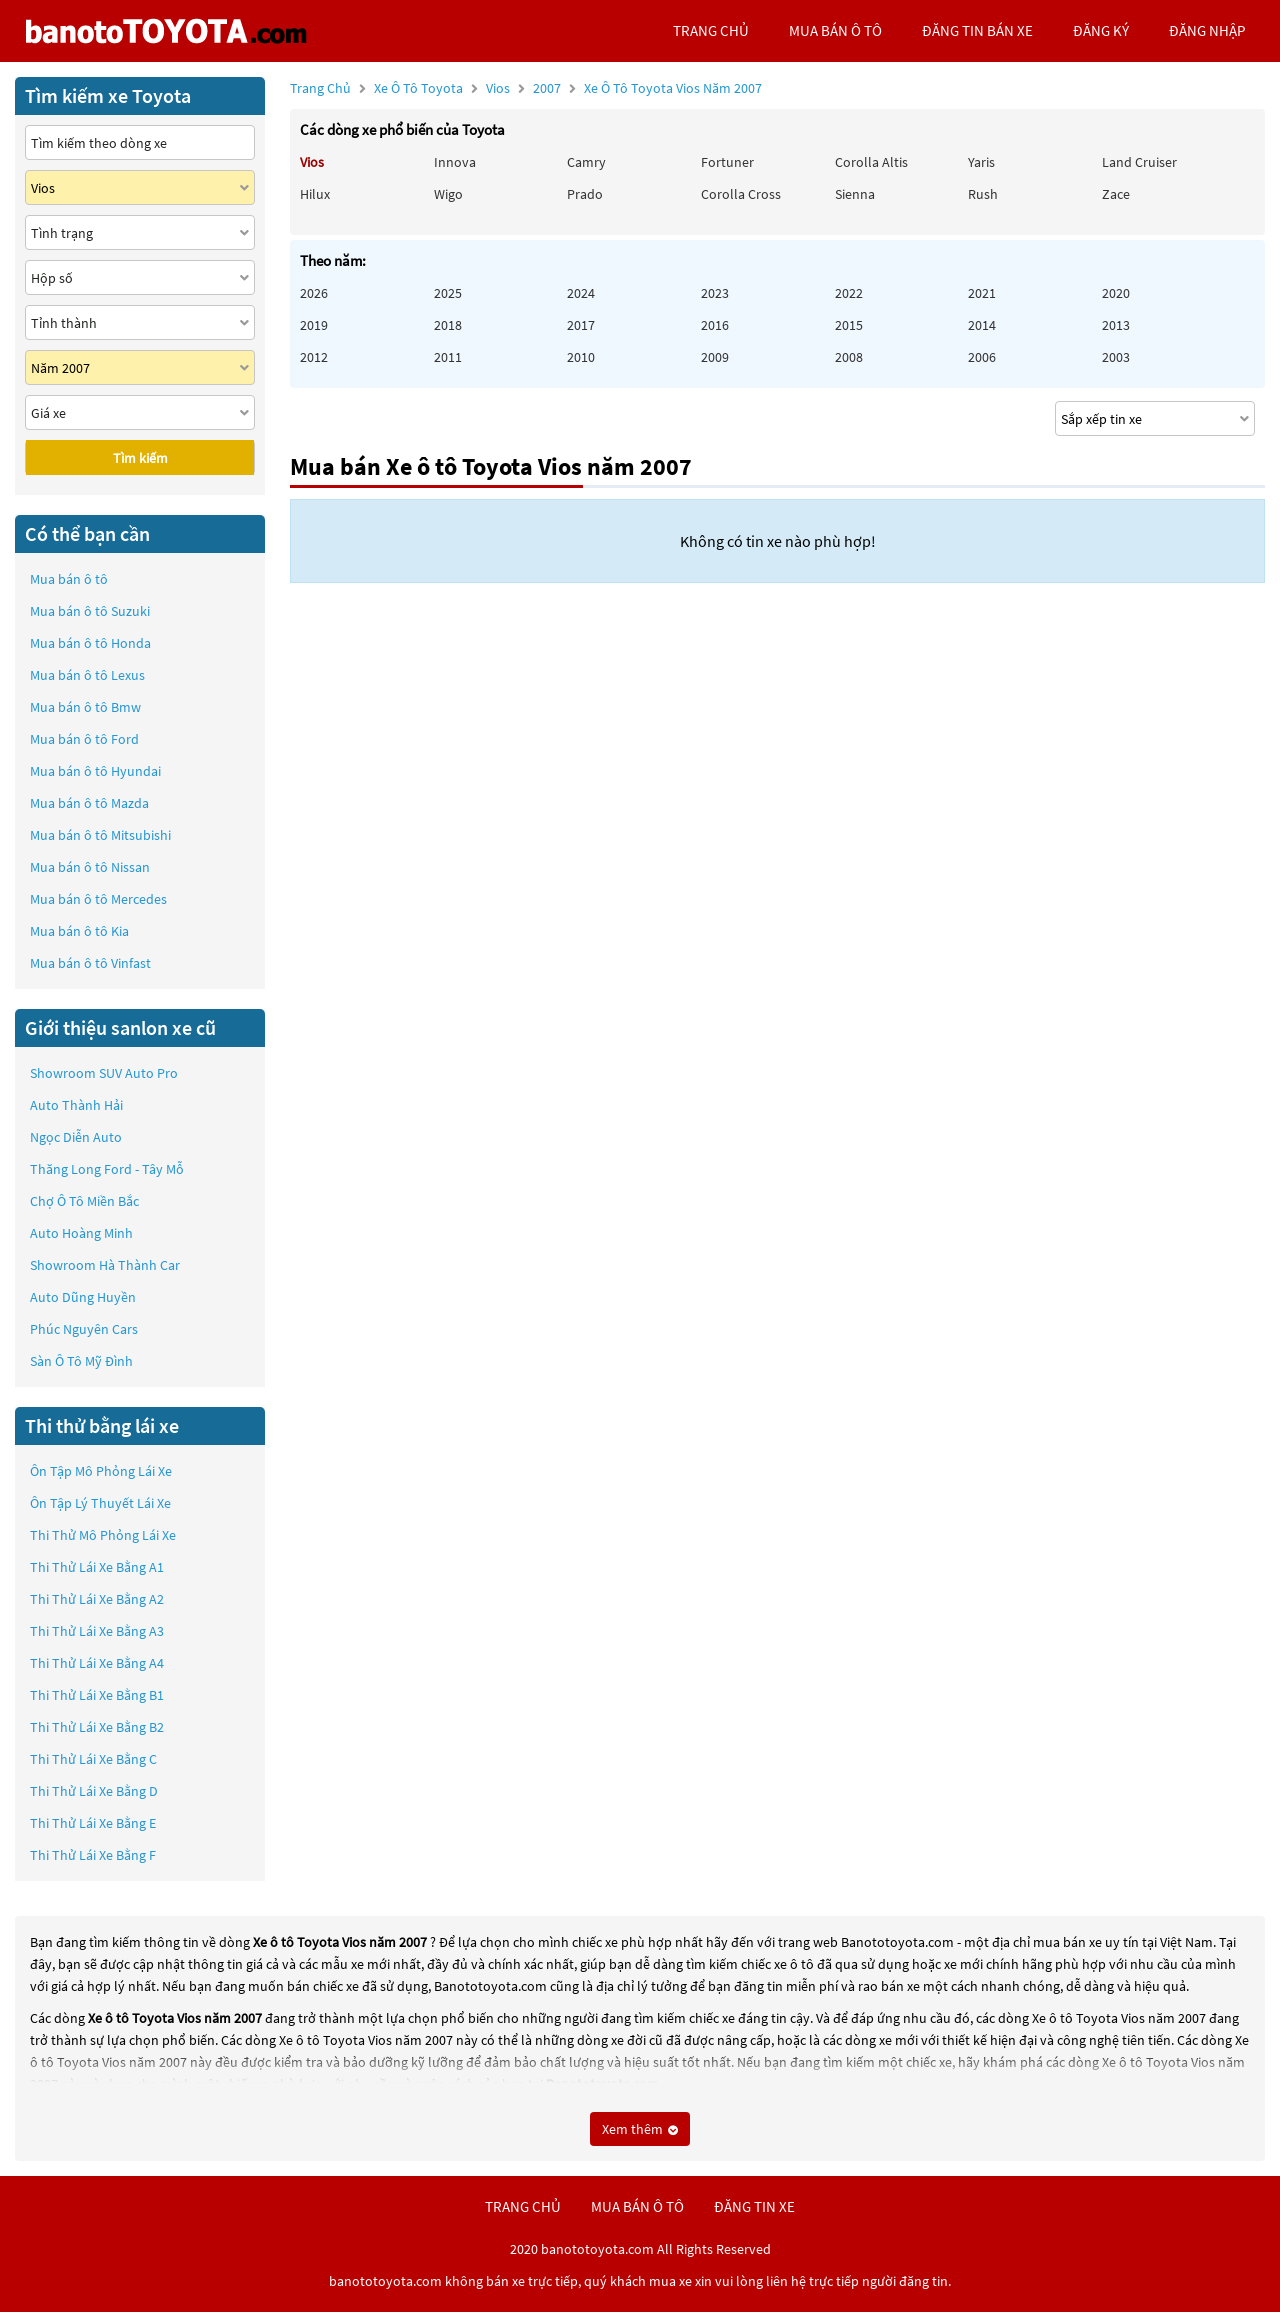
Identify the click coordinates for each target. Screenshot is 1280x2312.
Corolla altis (871, 162)
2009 (715, 357)
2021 (982, 293)
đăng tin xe (754, 2206)
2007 (647, 88)
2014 (982, 325)
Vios (499, 88)
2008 (849, 357)
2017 (581, 325)
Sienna (855, 194)
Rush (983, 194)
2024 (581, 293)
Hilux (315, 194)
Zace (1116, 194)
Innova (455, 162)
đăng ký (1101, 30)
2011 (448, 357)
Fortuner (727, 162)
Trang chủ (320, 88)
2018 (448, 325)
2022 (849, 293)
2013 (1116, 325)
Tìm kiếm (140, 458)
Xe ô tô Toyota (418, 88)
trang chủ (711, 30)
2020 (1116, 293)
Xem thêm (640, 2129)
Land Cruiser (1139, 162)
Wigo (448, 194)
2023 (715, 293)
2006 (982, 357)
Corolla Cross (741, 194)
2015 (849, 325)
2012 (314, 357)
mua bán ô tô (835, 30)
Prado (585, 194)
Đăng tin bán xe (977, 30)
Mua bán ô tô (69, 579)
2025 (448, 293)
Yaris (981, 162)
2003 (1116, 357)
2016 (715, 325)
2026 (314, 293)
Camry (586, 162)
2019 (314, 325)
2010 (581, 357)
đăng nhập (1207, 30)
